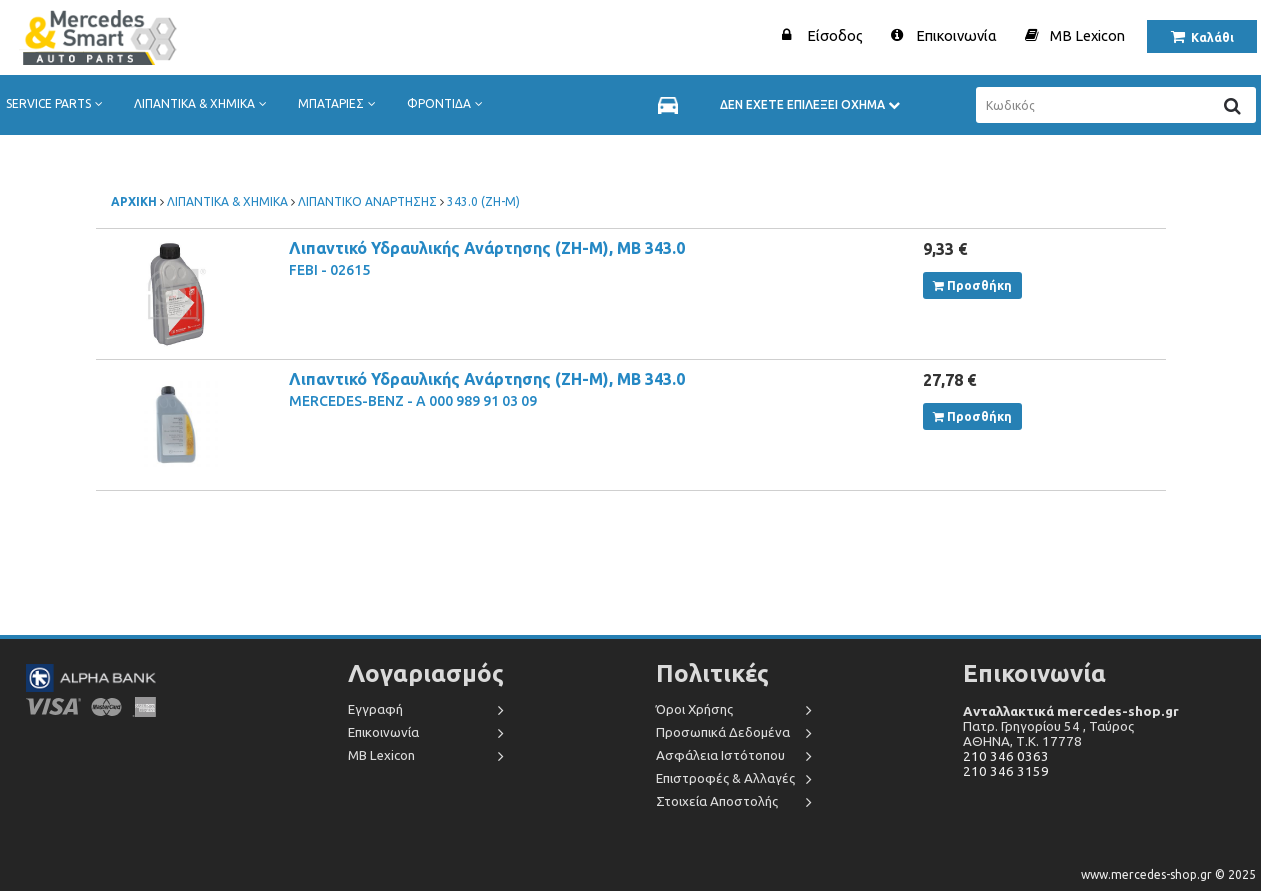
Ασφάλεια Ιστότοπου (720, 755)
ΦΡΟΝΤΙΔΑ (449, 104)
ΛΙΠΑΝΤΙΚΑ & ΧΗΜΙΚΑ (204, 104)
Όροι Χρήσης (694, 709)
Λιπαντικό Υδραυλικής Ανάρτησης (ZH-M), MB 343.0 (487, 248)
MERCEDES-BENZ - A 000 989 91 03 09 (413, 401)
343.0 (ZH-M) (483, 201)
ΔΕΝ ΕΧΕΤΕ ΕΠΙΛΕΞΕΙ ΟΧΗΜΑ (810, 104)
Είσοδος (835, 35)
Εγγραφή (375, 709)
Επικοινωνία (956, 35)
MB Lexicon (1087, 35)
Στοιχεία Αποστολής (717, 801)
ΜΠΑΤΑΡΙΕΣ (341, 104)
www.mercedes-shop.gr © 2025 (1168, 874)
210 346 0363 (1006, 756)
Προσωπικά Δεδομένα (723, 732)
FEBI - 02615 (329, 270)
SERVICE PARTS (58, 104)
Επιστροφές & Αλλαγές (725, 778)
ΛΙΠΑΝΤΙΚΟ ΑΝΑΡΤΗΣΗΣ (367, 201)
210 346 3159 (1006, 771)
